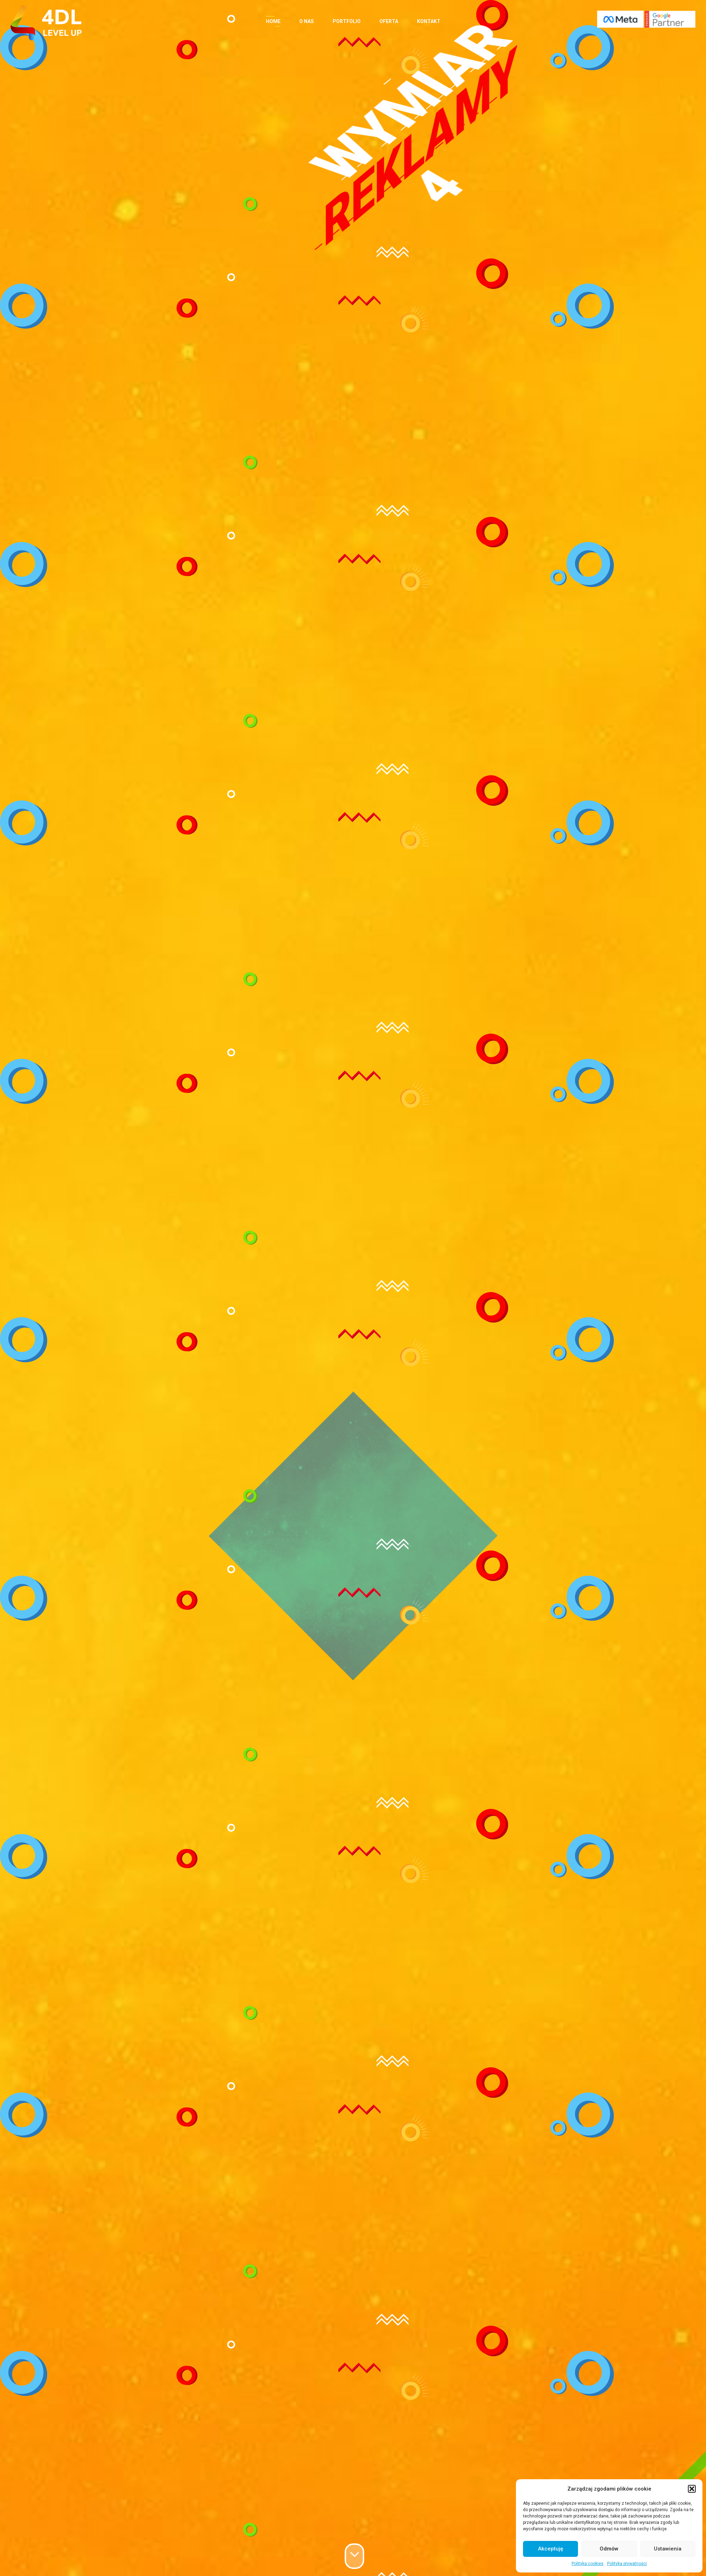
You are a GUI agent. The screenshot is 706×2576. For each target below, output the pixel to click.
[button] (691, 2488)
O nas (306, 21)
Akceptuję (550, 2549)
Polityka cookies (588, 2563)
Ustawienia (668, 2549)
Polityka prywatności (627, 2563)
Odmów (609, 2549)
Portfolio (347, 21)
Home (273, 21)
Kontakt (428, 21)
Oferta (388, 21)
